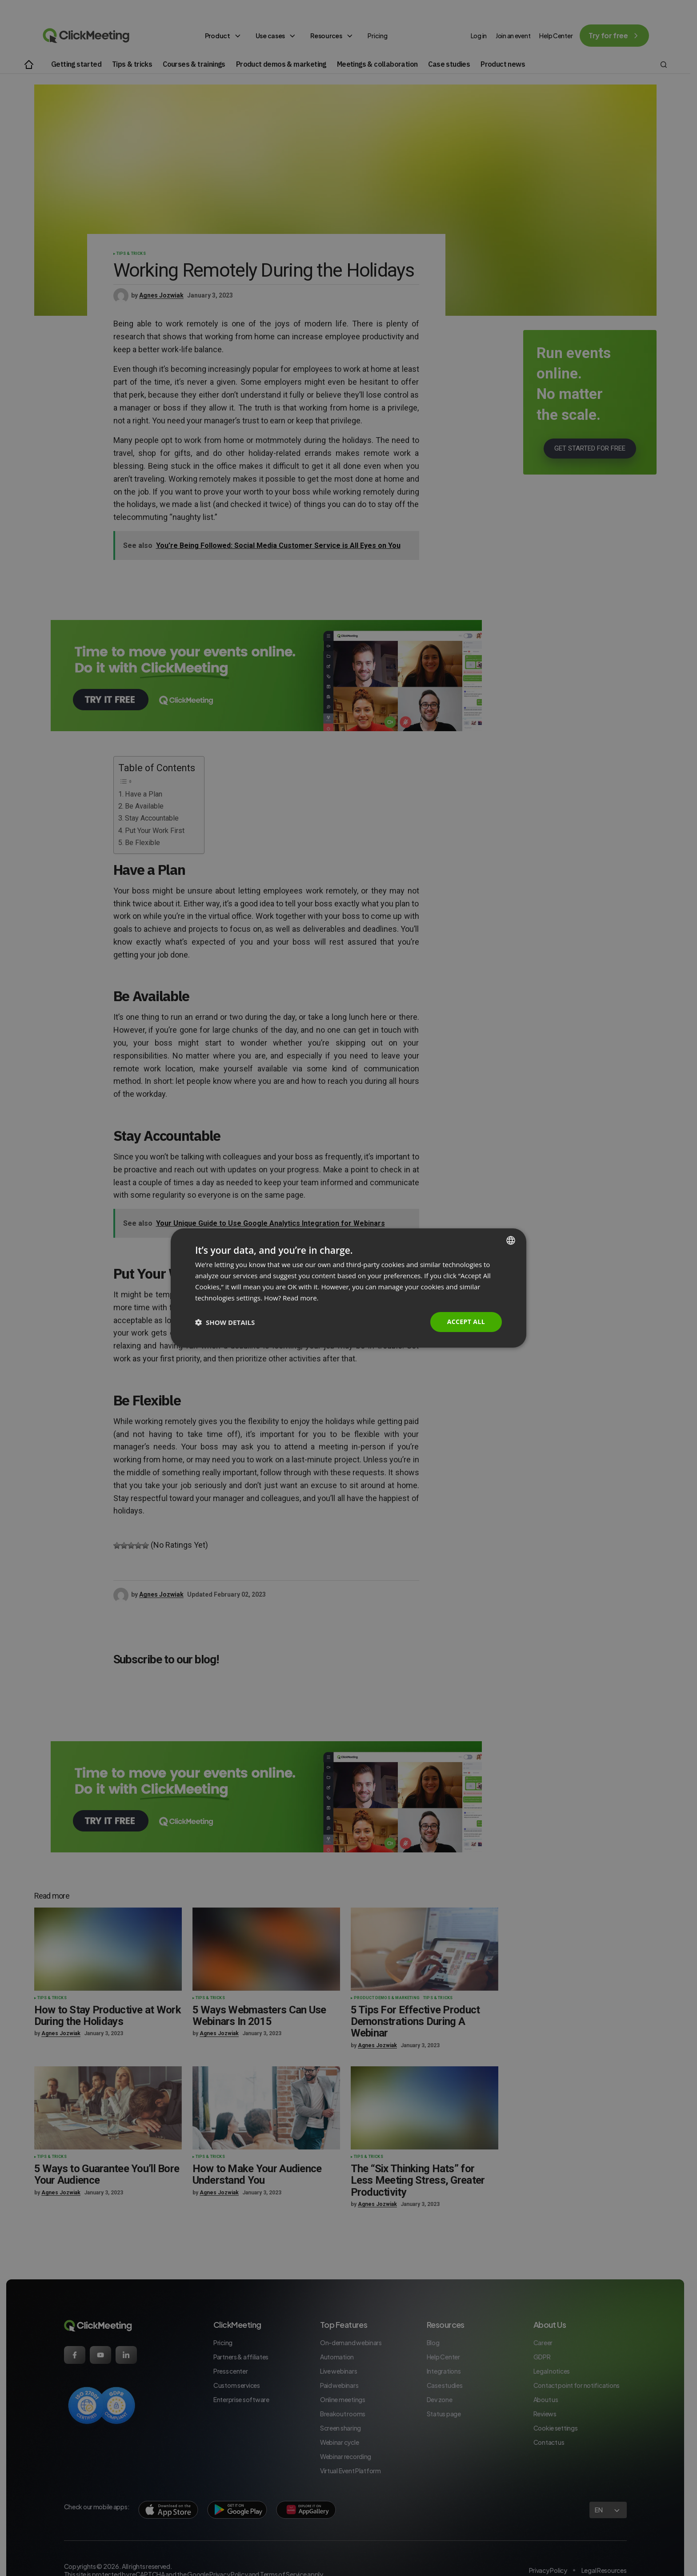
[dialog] (348, 1288)
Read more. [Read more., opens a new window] (301, 1297)
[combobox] (510, 1240)
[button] (225, 1322)
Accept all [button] (466, 1321)
